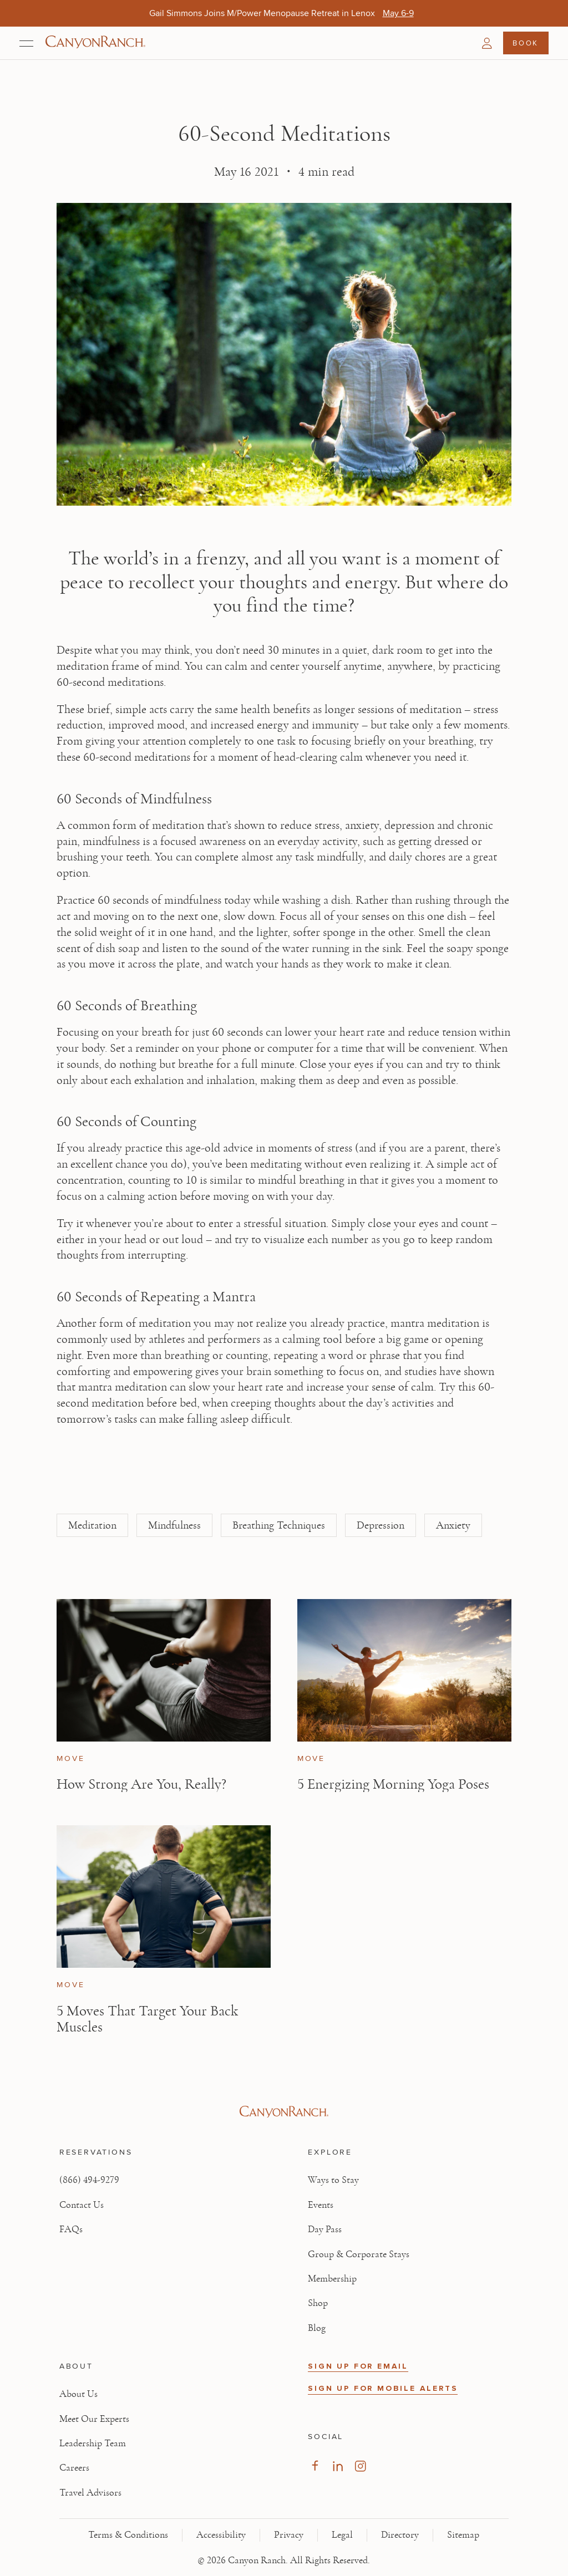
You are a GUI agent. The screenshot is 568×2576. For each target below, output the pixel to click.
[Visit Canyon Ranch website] (284, 2112)
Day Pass (325, 2229)
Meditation (92, 1525)
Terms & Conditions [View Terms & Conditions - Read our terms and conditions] (128, 2535)
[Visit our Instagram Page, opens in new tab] (360, 2466)
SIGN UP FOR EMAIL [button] (358, 2366)
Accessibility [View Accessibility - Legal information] (221, 2535)
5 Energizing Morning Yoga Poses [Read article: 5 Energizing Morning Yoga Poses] (393, 1783)
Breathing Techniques (278, 1525)
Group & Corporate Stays (358, 2254)
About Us (78, 2394)
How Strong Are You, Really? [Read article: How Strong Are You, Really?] (141, 1783)
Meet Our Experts (94, 2419)
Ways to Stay (333, 2180)
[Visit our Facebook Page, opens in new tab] (315, 2466)
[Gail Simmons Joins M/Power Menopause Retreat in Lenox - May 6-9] (398, 13)
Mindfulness (174, 1525)
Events (320, 2205)
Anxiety (453, 1525)
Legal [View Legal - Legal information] (342, 2535)
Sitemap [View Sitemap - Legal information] (463, 2535)
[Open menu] (26, 43)
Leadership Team (92, 2443)
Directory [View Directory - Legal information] (400, 2535)
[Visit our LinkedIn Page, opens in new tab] (337, 2466)
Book (525, 43)
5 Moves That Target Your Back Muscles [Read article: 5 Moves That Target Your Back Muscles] (147, 2018)
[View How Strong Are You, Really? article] (164, 1670)
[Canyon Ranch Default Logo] (95, 42)
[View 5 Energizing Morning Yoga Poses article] (404, 1670)
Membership (332, 2279)
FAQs (71, 2229)
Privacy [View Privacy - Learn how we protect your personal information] (288, 2535)
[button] (487, 43)
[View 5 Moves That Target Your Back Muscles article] (164, 1896)
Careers (74, 2468)
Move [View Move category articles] (70, 1759)
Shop (318, 2303)
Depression (380, 1525)
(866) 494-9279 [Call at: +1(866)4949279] (89, 2180)
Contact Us (81, 2205)
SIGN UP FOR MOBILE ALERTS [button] (383, 2388)
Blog (317, 2328)
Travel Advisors (90, 2493)
